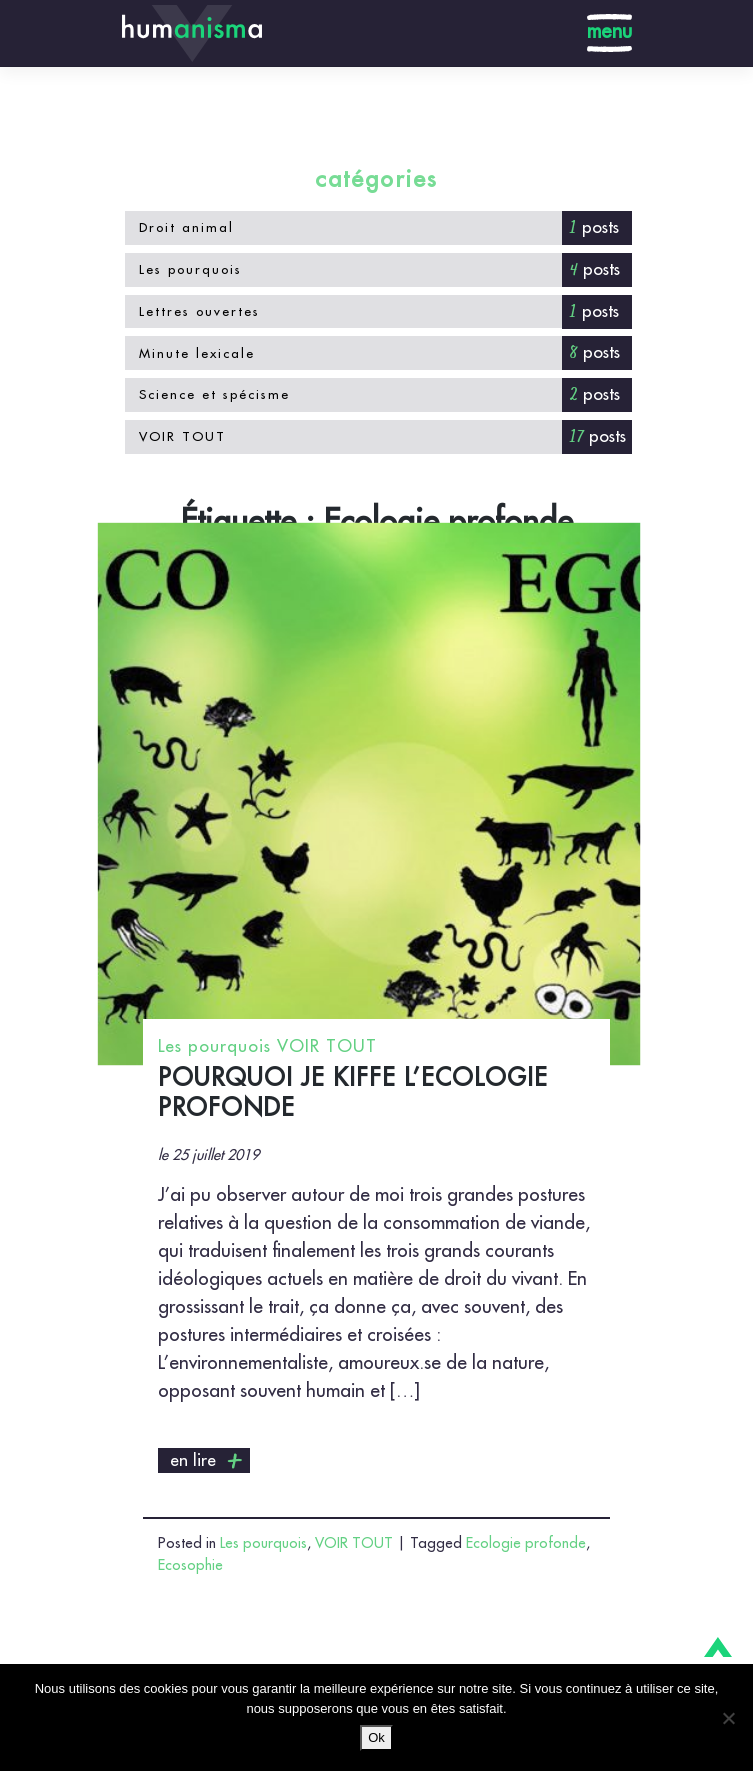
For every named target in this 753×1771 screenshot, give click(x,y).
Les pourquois (190, 269)
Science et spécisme (214, 394)
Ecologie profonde (526, 1543)
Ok (376, 1737)
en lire (207, 1461)
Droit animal (186, 227)
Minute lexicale (197, 353)
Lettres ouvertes (199, 311)
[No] (728, 1718)
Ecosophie (190, 1565)
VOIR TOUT (182, 436)
